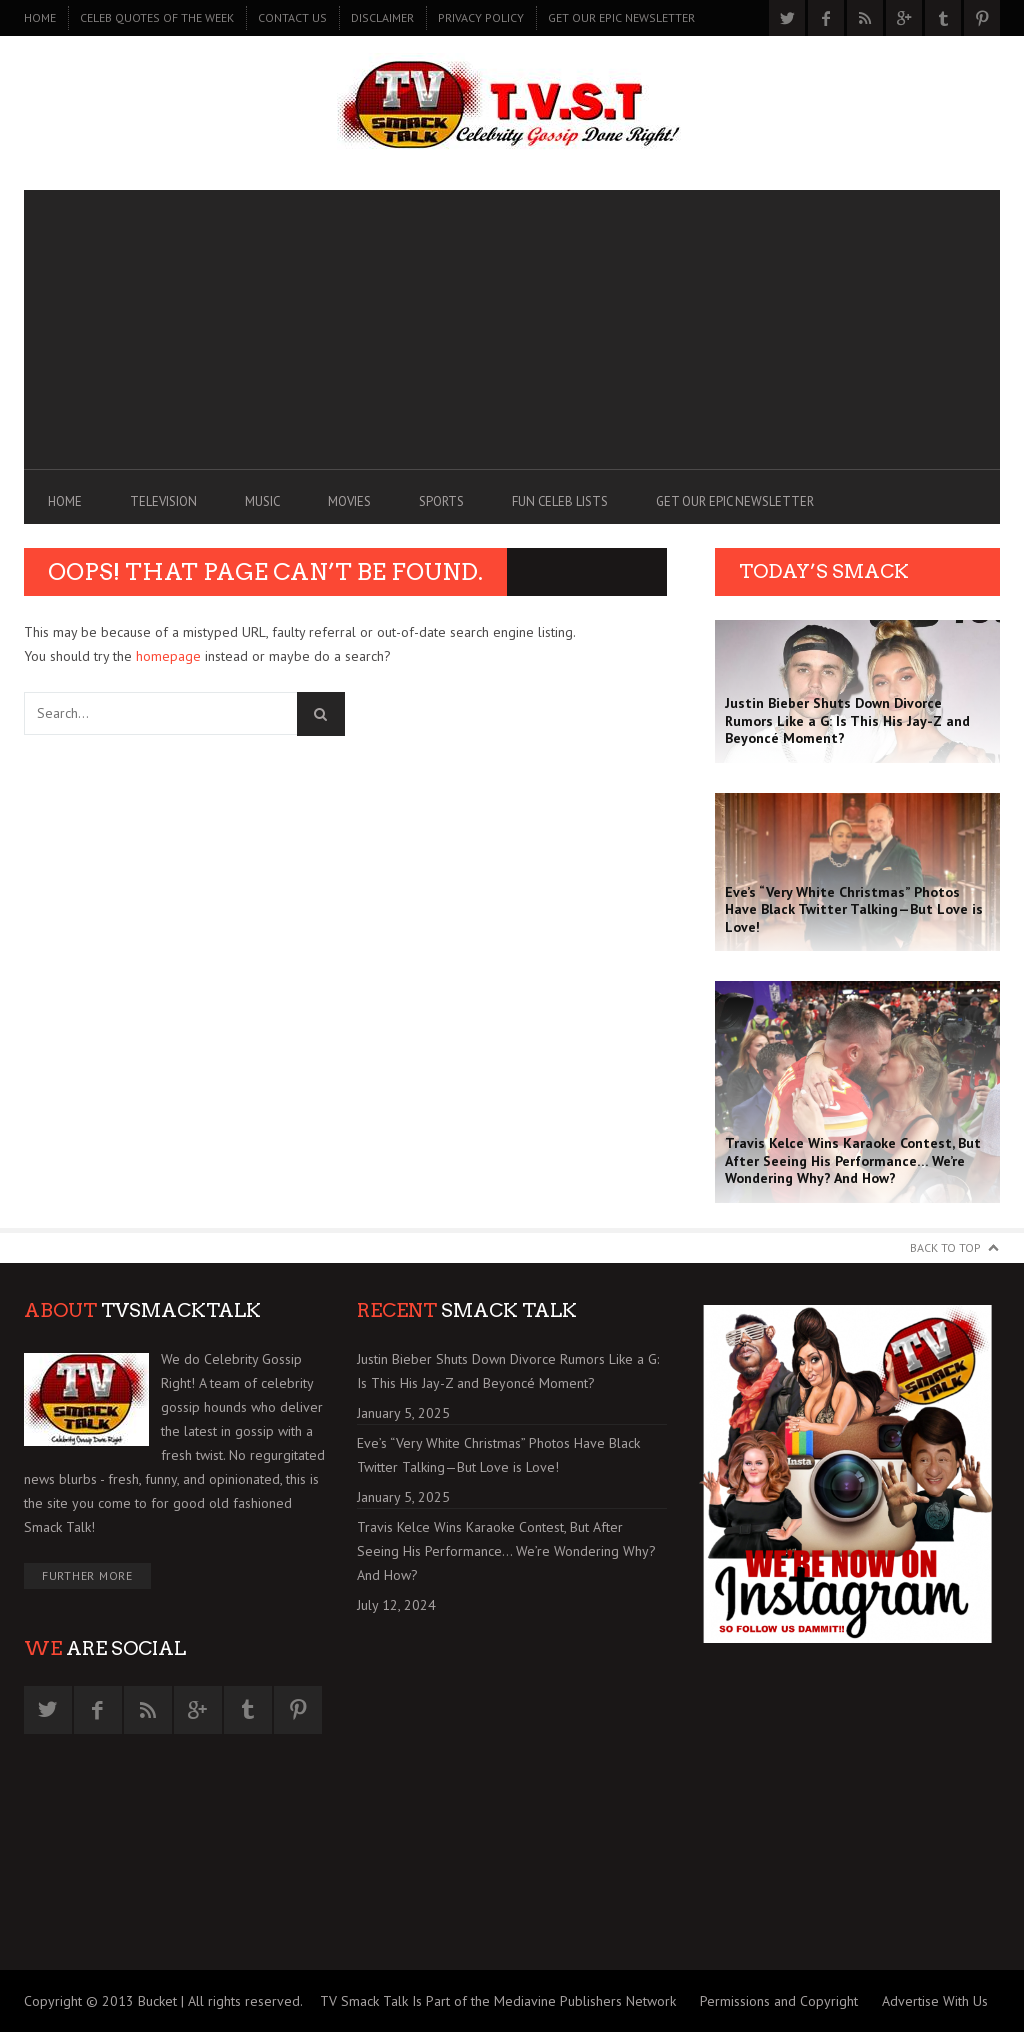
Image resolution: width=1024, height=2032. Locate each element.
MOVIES (349, 501)
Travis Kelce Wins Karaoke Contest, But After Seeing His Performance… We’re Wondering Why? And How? (506, 1551)
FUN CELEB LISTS (560, 501)
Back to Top (945, 1247)
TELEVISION (163, 501)
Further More (87, 1575)
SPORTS (441, 501)
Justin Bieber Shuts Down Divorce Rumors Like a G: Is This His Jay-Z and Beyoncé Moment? (508, 1371)
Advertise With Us (935, 2001)
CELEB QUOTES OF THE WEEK (157, 17)
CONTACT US (292, 17)
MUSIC (262, 501)
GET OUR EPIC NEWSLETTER (621, 17)
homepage (168, 656)
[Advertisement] (512, 330)
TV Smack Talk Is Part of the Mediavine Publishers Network (498, 2001)
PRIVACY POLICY (481, 17)
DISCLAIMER (382, 17)
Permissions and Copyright (779, 2001)
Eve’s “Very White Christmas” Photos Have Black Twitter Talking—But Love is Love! (498, 1455)
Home (40, 17)
